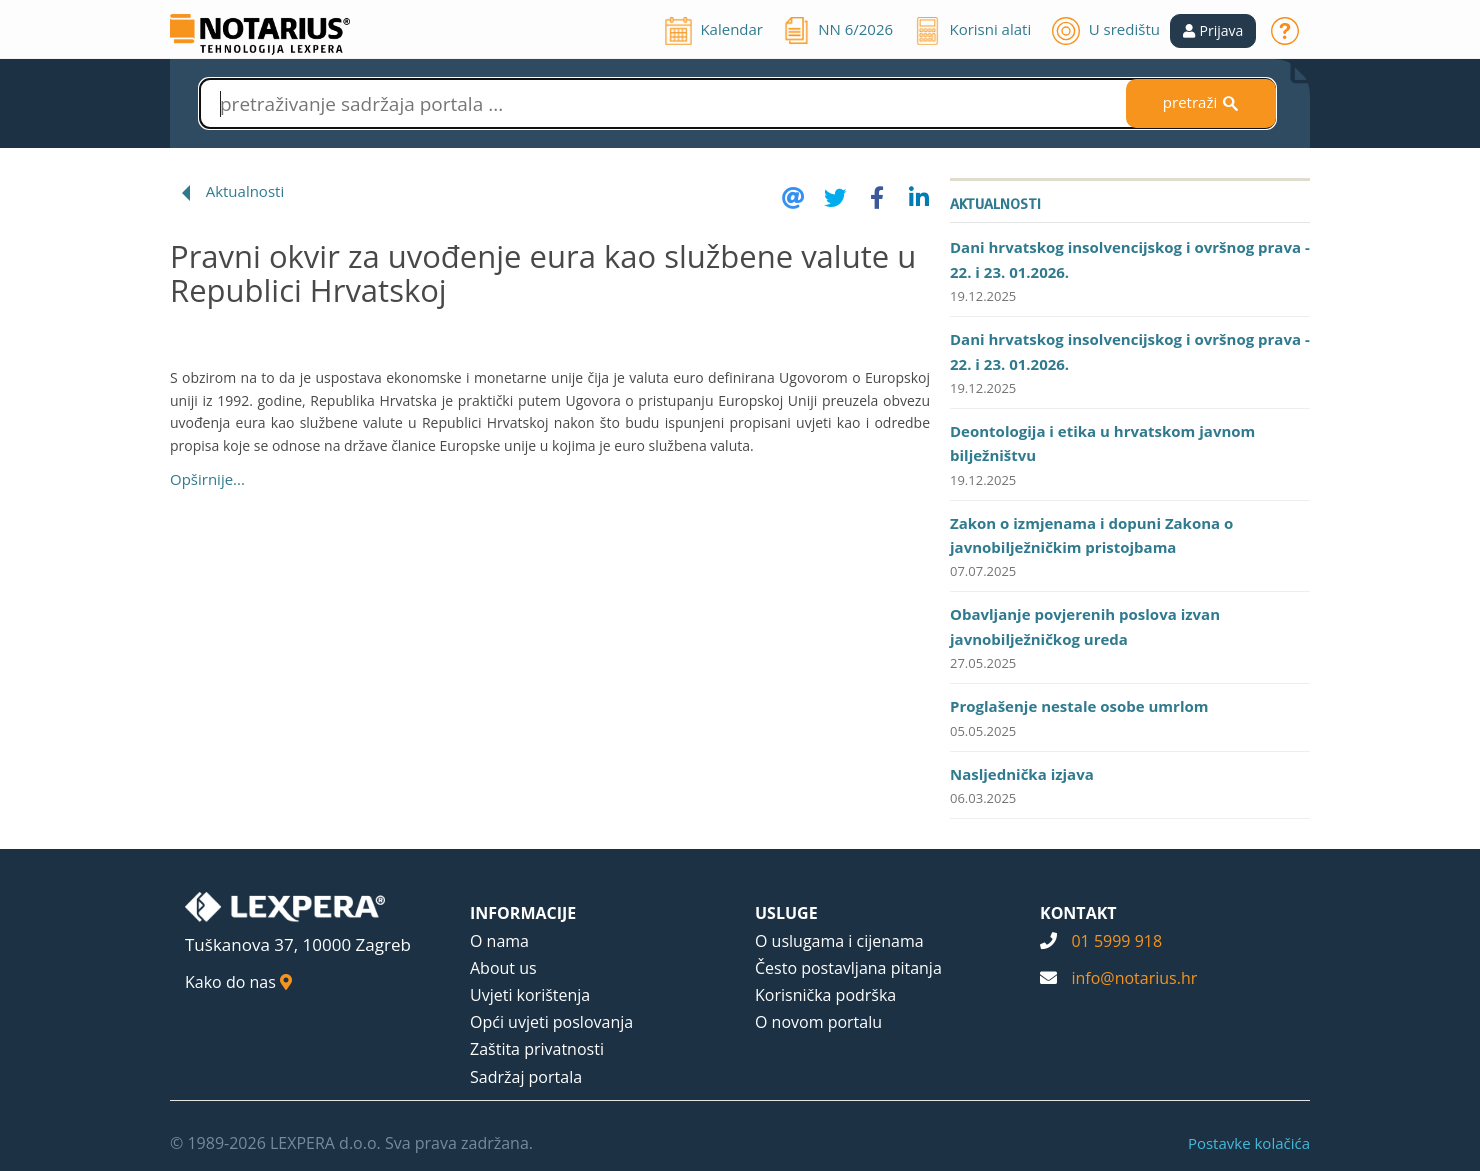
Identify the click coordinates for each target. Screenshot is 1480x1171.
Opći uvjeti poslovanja (551, 1022)
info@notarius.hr (1134, 978)
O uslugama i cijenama (839, 941)
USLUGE (786, 913)
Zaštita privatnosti (537, 1049)
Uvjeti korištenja (530, 995)
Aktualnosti (245, 191)
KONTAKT (1078, 913)
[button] (1213, 31)
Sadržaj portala (526, 1077)
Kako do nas (238, 982)
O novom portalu (818, 1022)
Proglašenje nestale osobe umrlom (1079, 706)
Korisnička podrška (825, 995)
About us (503, 968)
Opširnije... (207, 479)
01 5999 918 (1116, 941)
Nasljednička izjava (1022, 774)
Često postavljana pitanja (848, 968)
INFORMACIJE (523, 913)
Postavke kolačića (1249, 1143)
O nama (499, 941)
